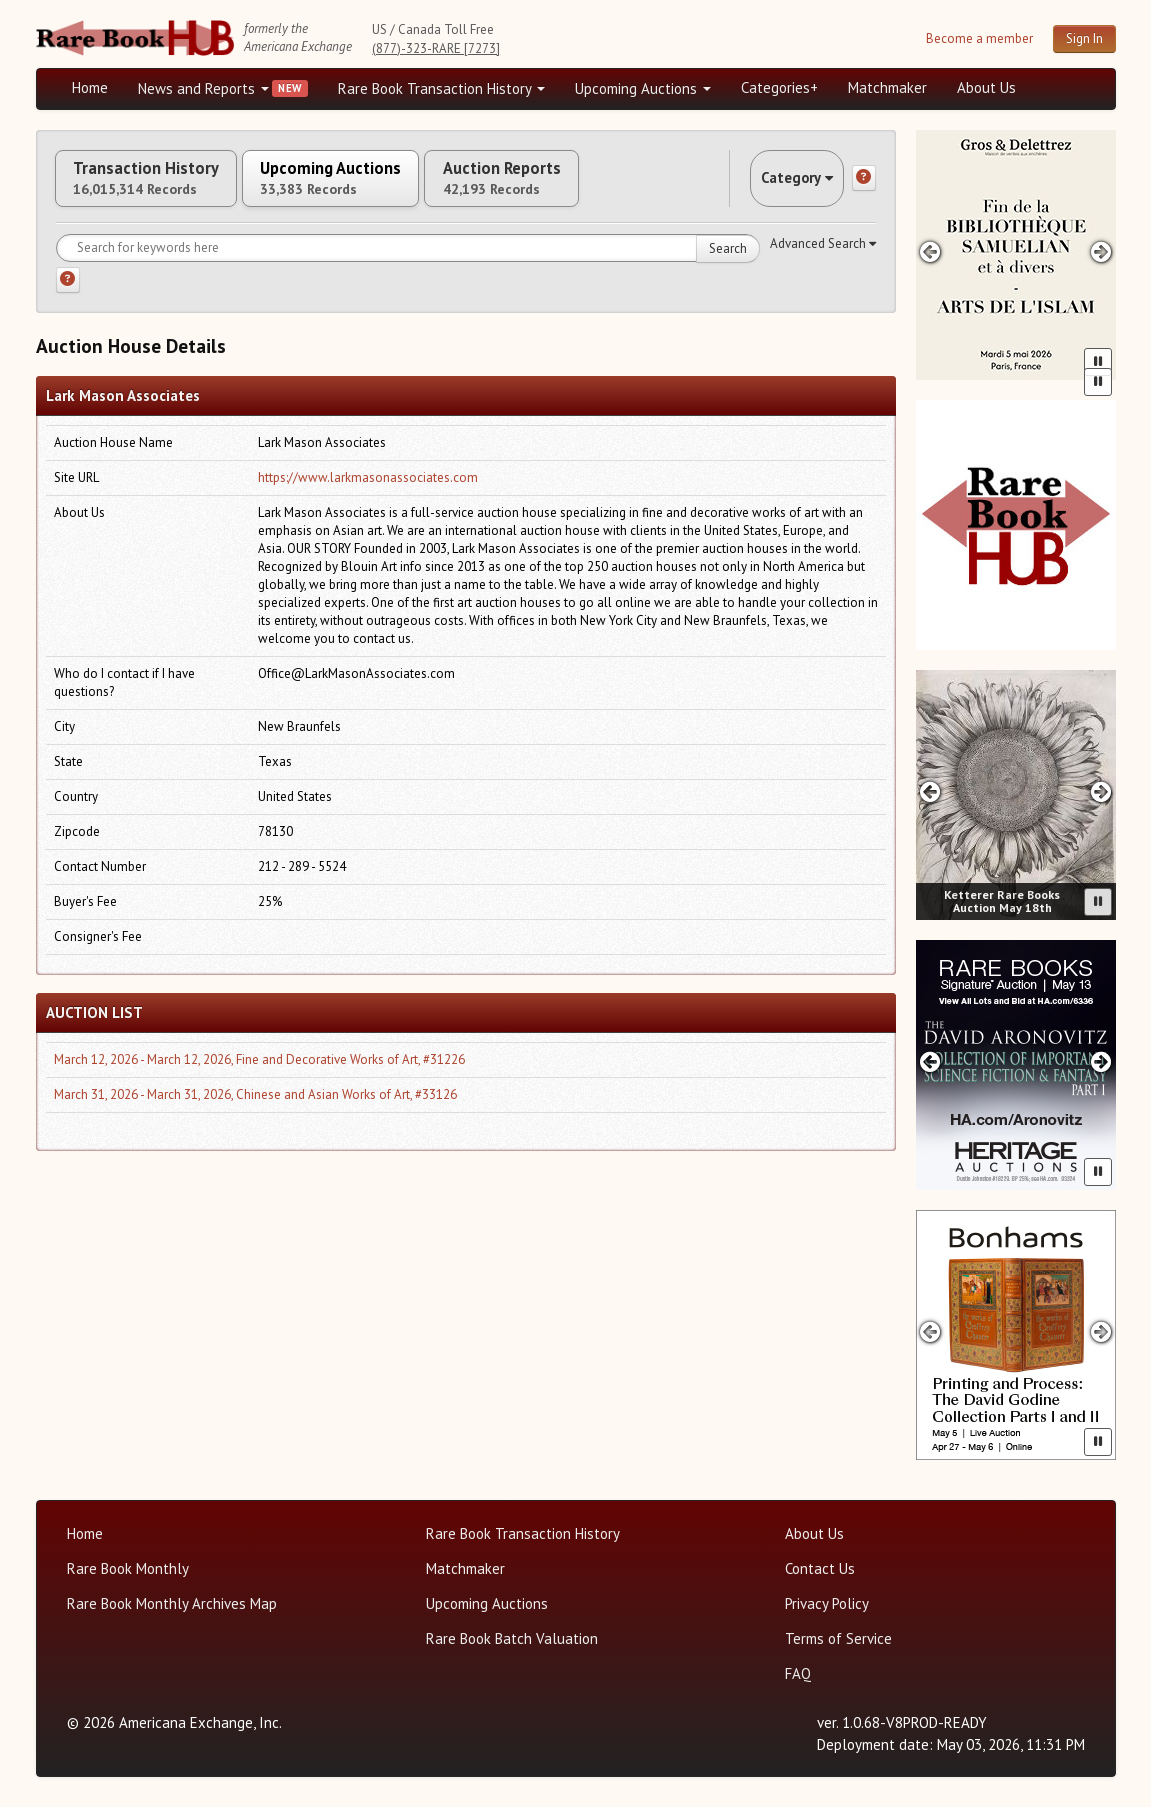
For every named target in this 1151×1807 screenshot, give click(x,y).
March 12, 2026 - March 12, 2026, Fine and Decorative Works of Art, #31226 (259, 1076)
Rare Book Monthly (128, 1568)
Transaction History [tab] (164, 187)
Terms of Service (838, 1638)
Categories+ (779, 87)
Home (90, 87)
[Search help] (68, 297)
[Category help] (864, 187)
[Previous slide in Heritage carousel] (930, 1061)
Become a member (979, 38)
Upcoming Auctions (643, 88)
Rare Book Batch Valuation (512, 1638)
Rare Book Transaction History (441, 88)
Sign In (1084, 38)
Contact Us (820, 1568)
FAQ (798, 1673)
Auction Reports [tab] (593, 187)
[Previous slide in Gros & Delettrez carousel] (930, 251)
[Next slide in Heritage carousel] (1100, 1061)
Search (728, 265)
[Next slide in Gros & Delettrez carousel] (1100, 251)
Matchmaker (887, 87)
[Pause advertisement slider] (1098, 362)
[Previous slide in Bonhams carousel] (930, 1331)
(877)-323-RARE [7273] (436, 48)
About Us (986, 87)
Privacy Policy (827, 1603)
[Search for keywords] (408, 265)
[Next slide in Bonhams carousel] (1100, 1331)
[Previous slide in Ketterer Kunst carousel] (930, 791)
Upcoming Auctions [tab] (385, 187)
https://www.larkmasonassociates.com (368, 494)
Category (780, 186)
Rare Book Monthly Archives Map (172, 1603)
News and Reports (203, 88)
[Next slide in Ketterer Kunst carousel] (1100, 791)
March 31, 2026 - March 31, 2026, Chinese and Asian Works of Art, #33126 (255, 1111)
